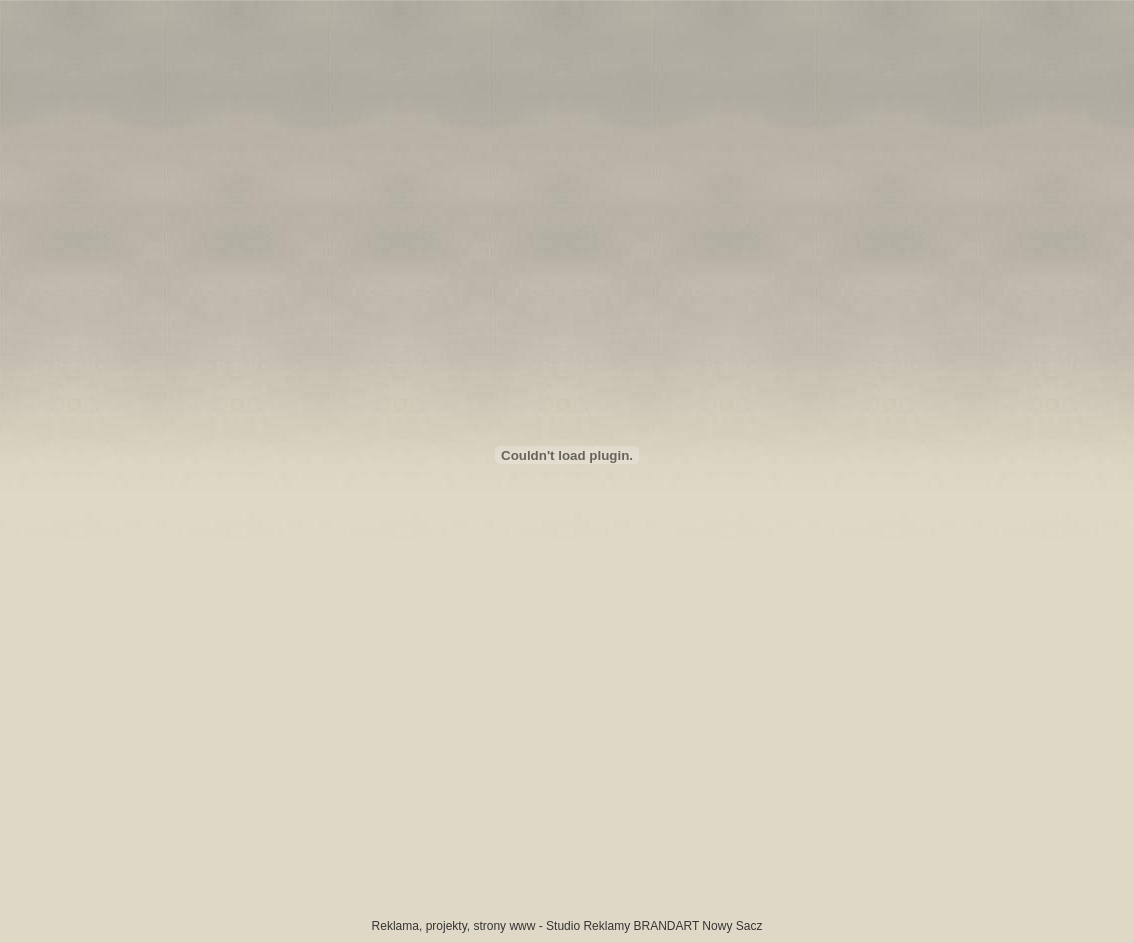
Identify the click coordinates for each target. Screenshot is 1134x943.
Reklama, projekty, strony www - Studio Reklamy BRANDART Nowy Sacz (567, 926)
